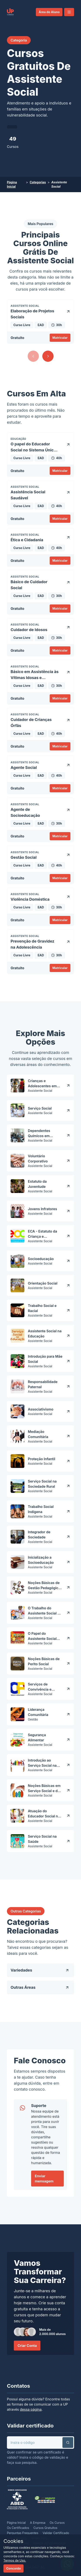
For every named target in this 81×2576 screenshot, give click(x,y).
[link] (10, 12)
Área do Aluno (49, 12)
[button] (69, 12)
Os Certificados (18, 2528)
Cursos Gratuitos (45, 2528)
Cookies (13, 2541)
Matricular (60, 337)
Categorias (38, 182)
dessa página (31, 2409)
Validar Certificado (56, 2533)
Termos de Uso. (14, 2560)
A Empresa (37, 2522)
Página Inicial (16, 2522)
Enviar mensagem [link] (44, 2178)
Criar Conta (27, 2345)
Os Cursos (57, 2522)
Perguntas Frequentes (22, 2533)
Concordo (13, 2568)
